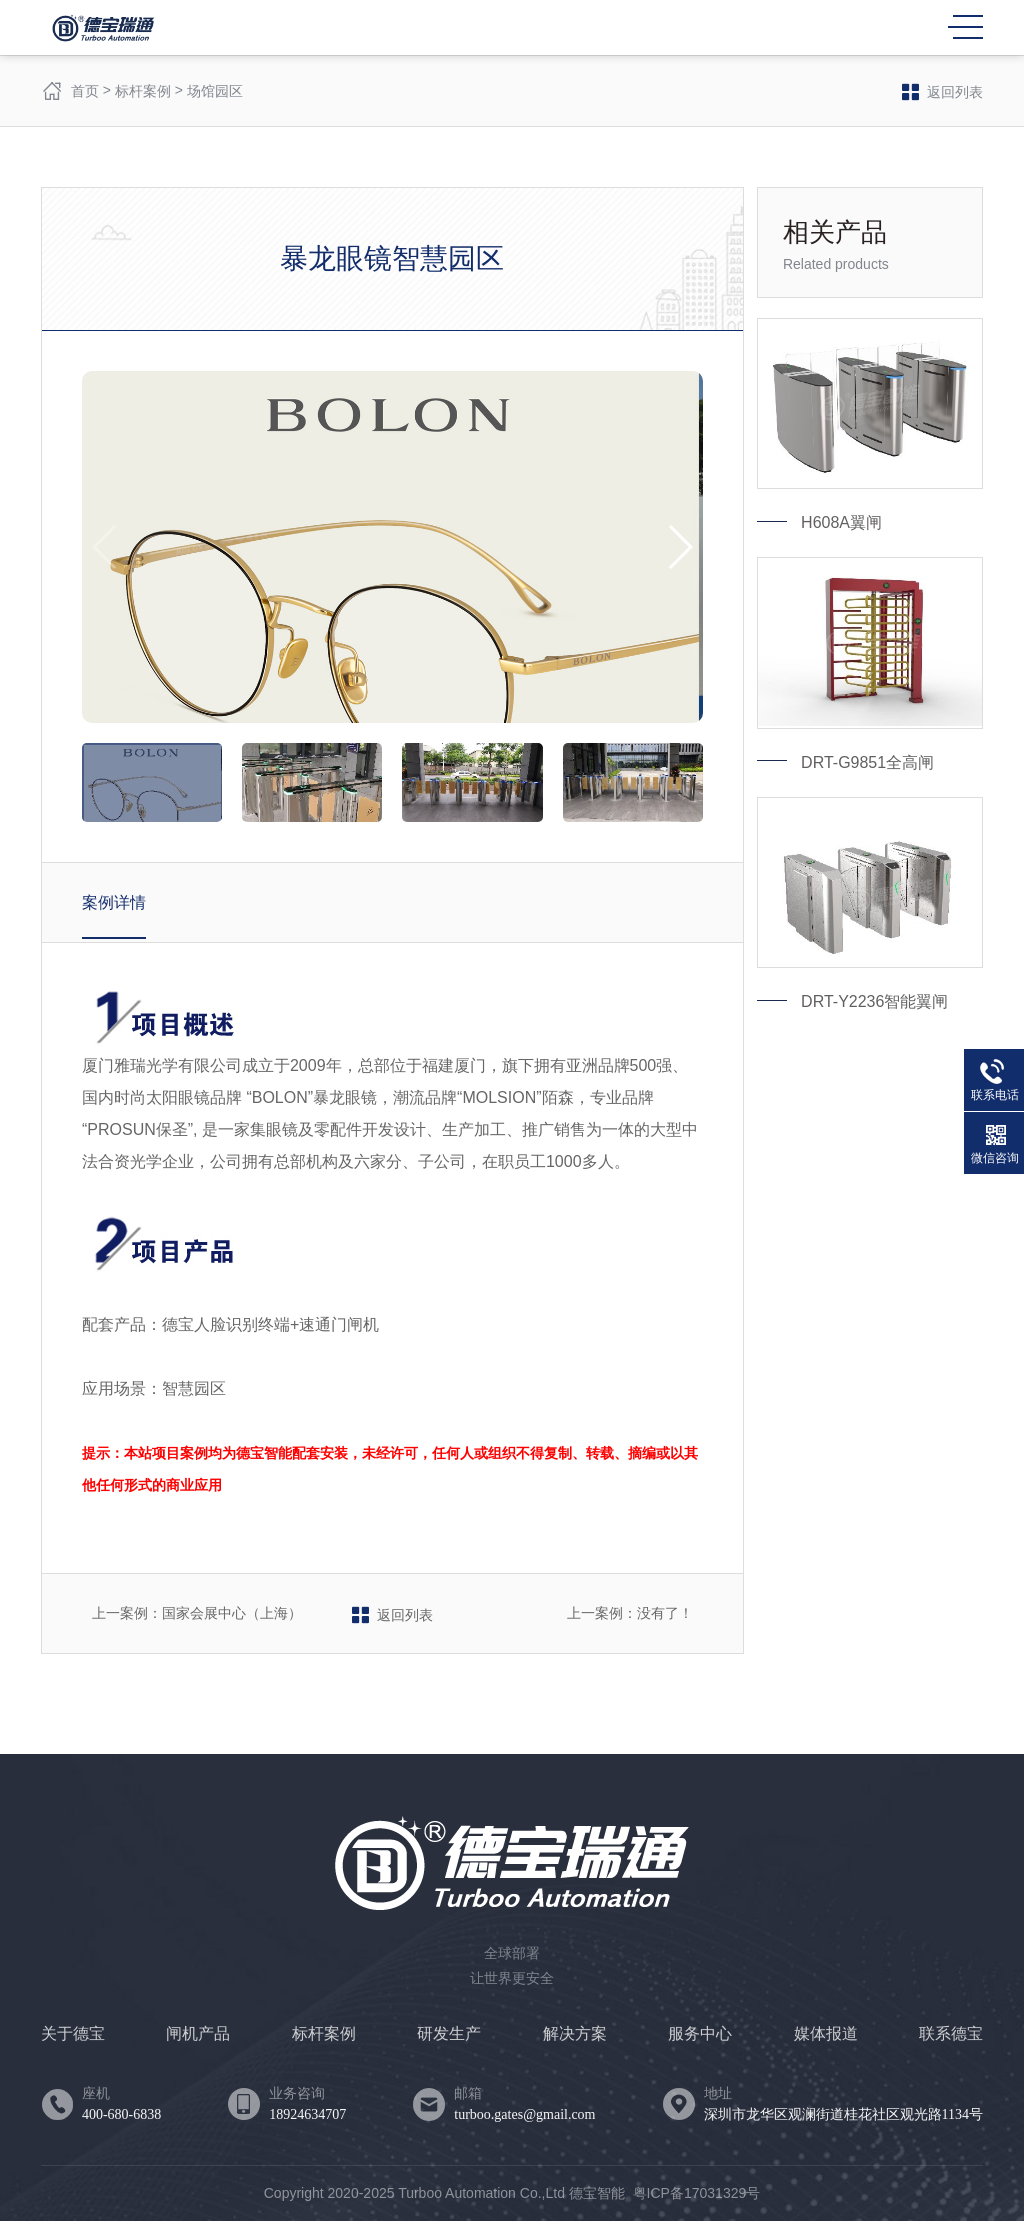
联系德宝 (951, 2033)
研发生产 (449, 2033)
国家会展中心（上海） (232, 1613)
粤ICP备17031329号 (697, 2193)
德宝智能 (597, 2193)
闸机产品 (198, 2033)
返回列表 (942, 91)
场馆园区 (215, 91)
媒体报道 (826, 2033)
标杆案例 (143, 91)
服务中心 (700, 2033)
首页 (85, 91)
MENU (965, 27)
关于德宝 (73, 2033)
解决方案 (575, 2033)
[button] (679, 547)
